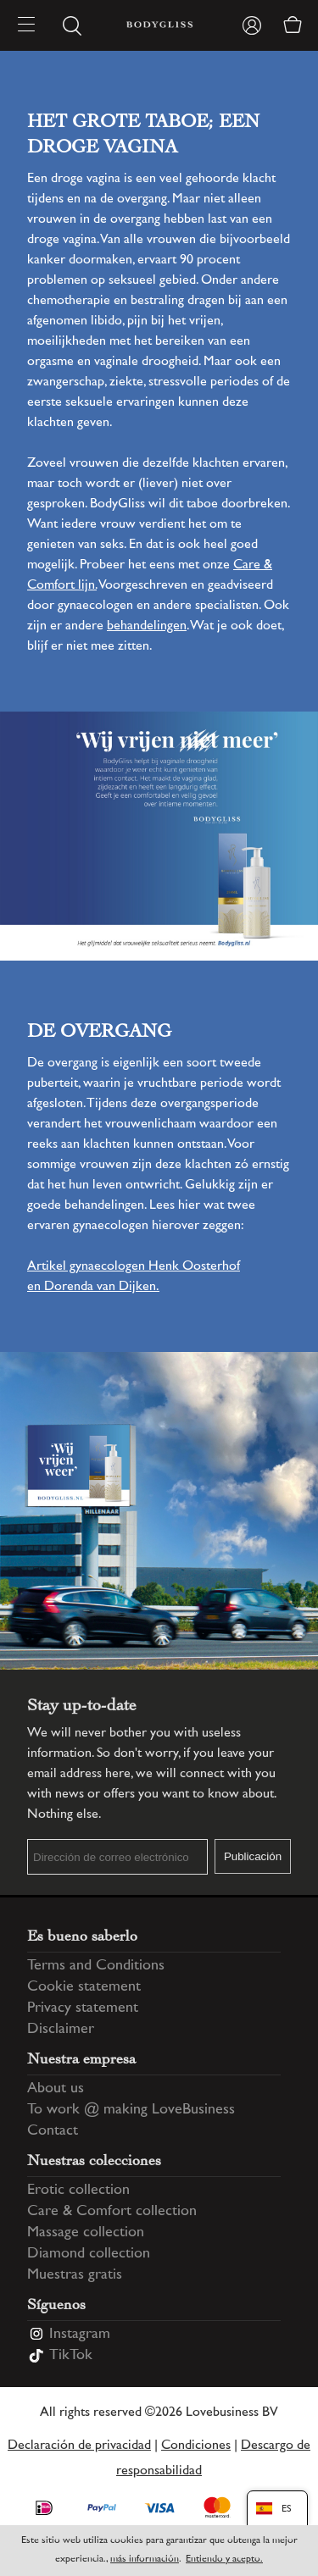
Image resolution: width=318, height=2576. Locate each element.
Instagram (79, 2334)
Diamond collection (88, 2254)
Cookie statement (84, 1987)
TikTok (70, 2356)
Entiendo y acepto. (224, 2559)
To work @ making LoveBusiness (131, 2110)
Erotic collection (78, 2190)
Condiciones (196, 2446)
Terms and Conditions (96, 1966)
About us (55, 2089)
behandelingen (147, 626)
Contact (52, 2131)
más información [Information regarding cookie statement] (144, 2559)
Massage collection (85, 2233)
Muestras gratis (74, 2275)
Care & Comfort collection (112, 2212)
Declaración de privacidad (79, 2446)
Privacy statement (82, 2008)
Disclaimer (60, 2029)
